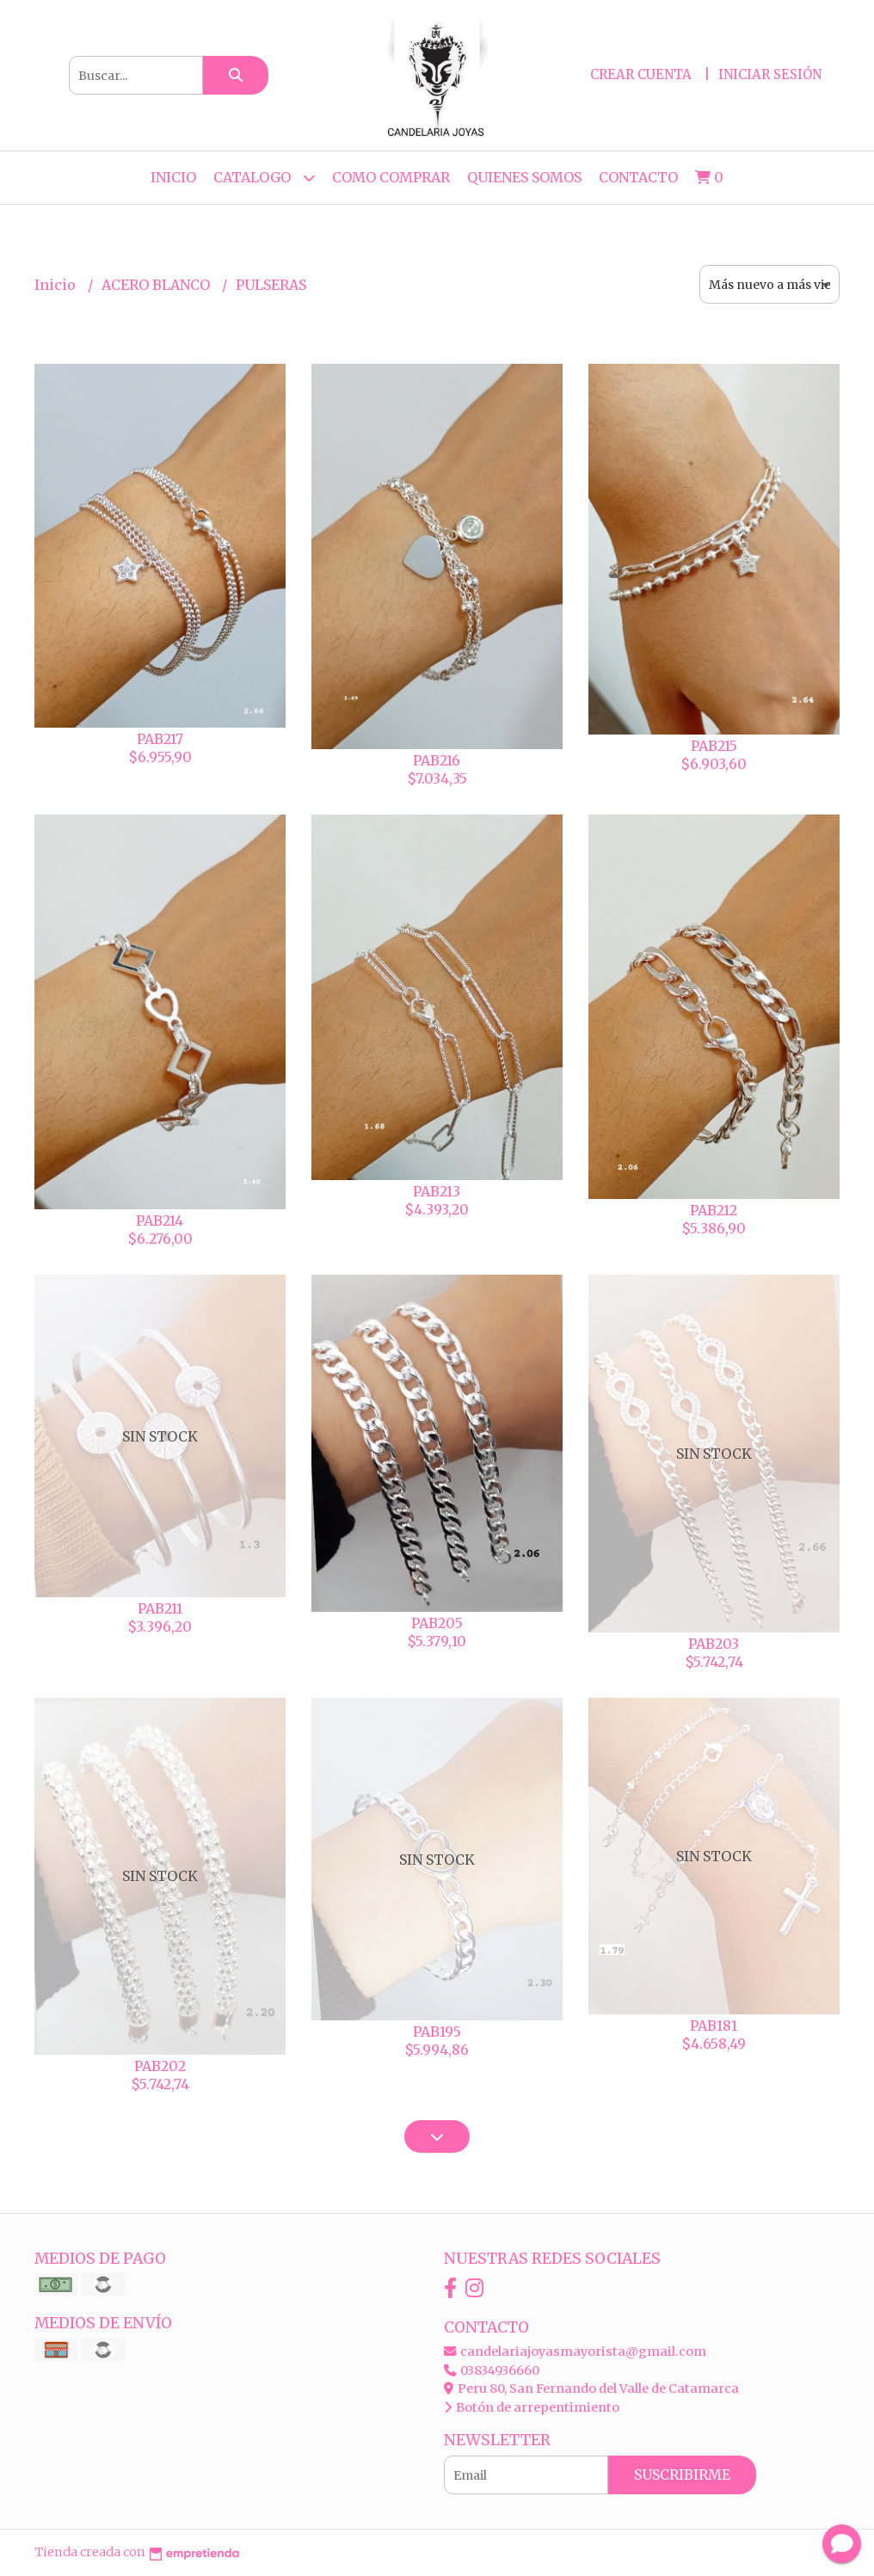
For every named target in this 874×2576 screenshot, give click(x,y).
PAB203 (713, 1643)
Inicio (173, 177)
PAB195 (437, 2031)
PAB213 (436, 1191)
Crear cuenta (641, 74)
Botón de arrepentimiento (531, 2407)
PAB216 (436, 760)
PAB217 (160, 738)
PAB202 (160, 2066)
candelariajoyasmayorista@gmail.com (575, 2351)
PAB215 (714, 745)
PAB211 (160, 1608)
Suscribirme (682, 2474)
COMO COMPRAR (391, 177)
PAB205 (437, 1623)
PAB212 (713, 1210)
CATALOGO (264, 177)
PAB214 (159, 1220)
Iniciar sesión (770, 74)
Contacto (638, 177)
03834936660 (491, 2370)
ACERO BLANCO (157, 284)
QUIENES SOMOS (524, 177)
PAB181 (713, 2025)
